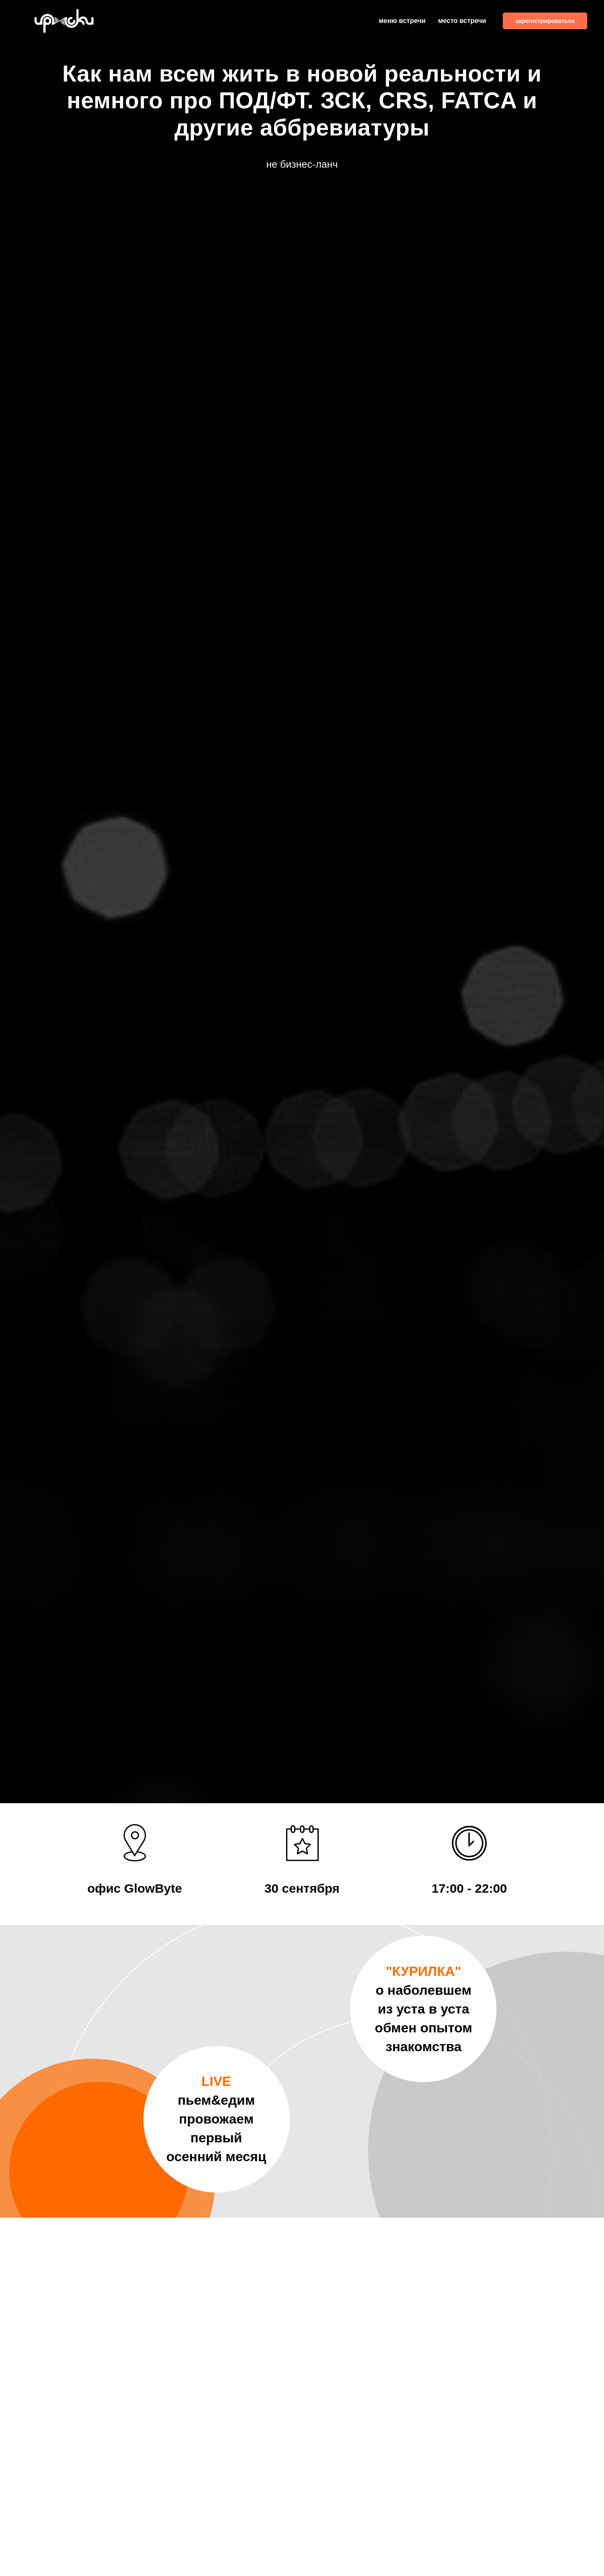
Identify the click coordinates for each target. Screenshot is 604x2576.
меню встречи (402, 20)
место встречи (462, 20)
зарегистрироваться (545, 21)
